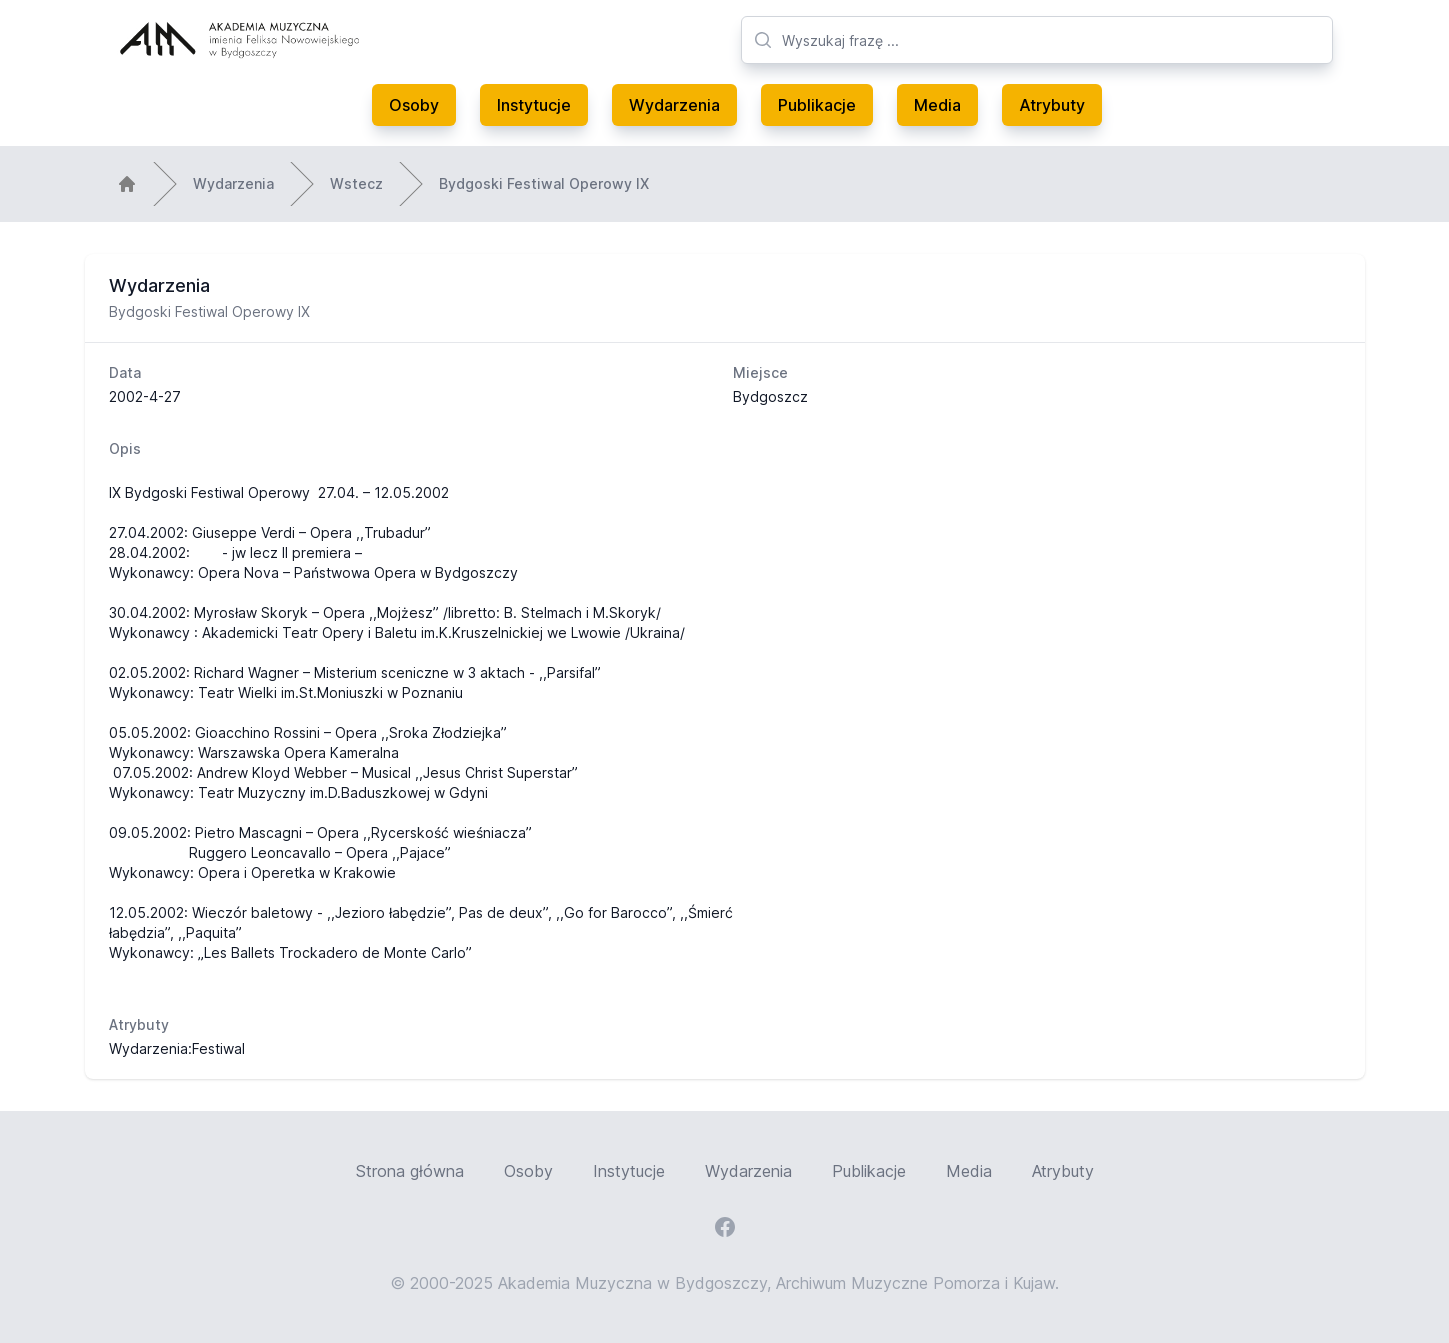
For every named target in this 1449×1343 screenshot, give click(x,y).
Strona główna (410, 1171)
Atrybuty (1052, 105)
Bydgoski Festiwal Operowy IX (544, 183)
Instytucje (534, 105)
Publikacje (817, 105)
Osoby (414, 105)
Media (937, 105)
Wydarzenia (674, 105)
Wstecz (356, 183)
